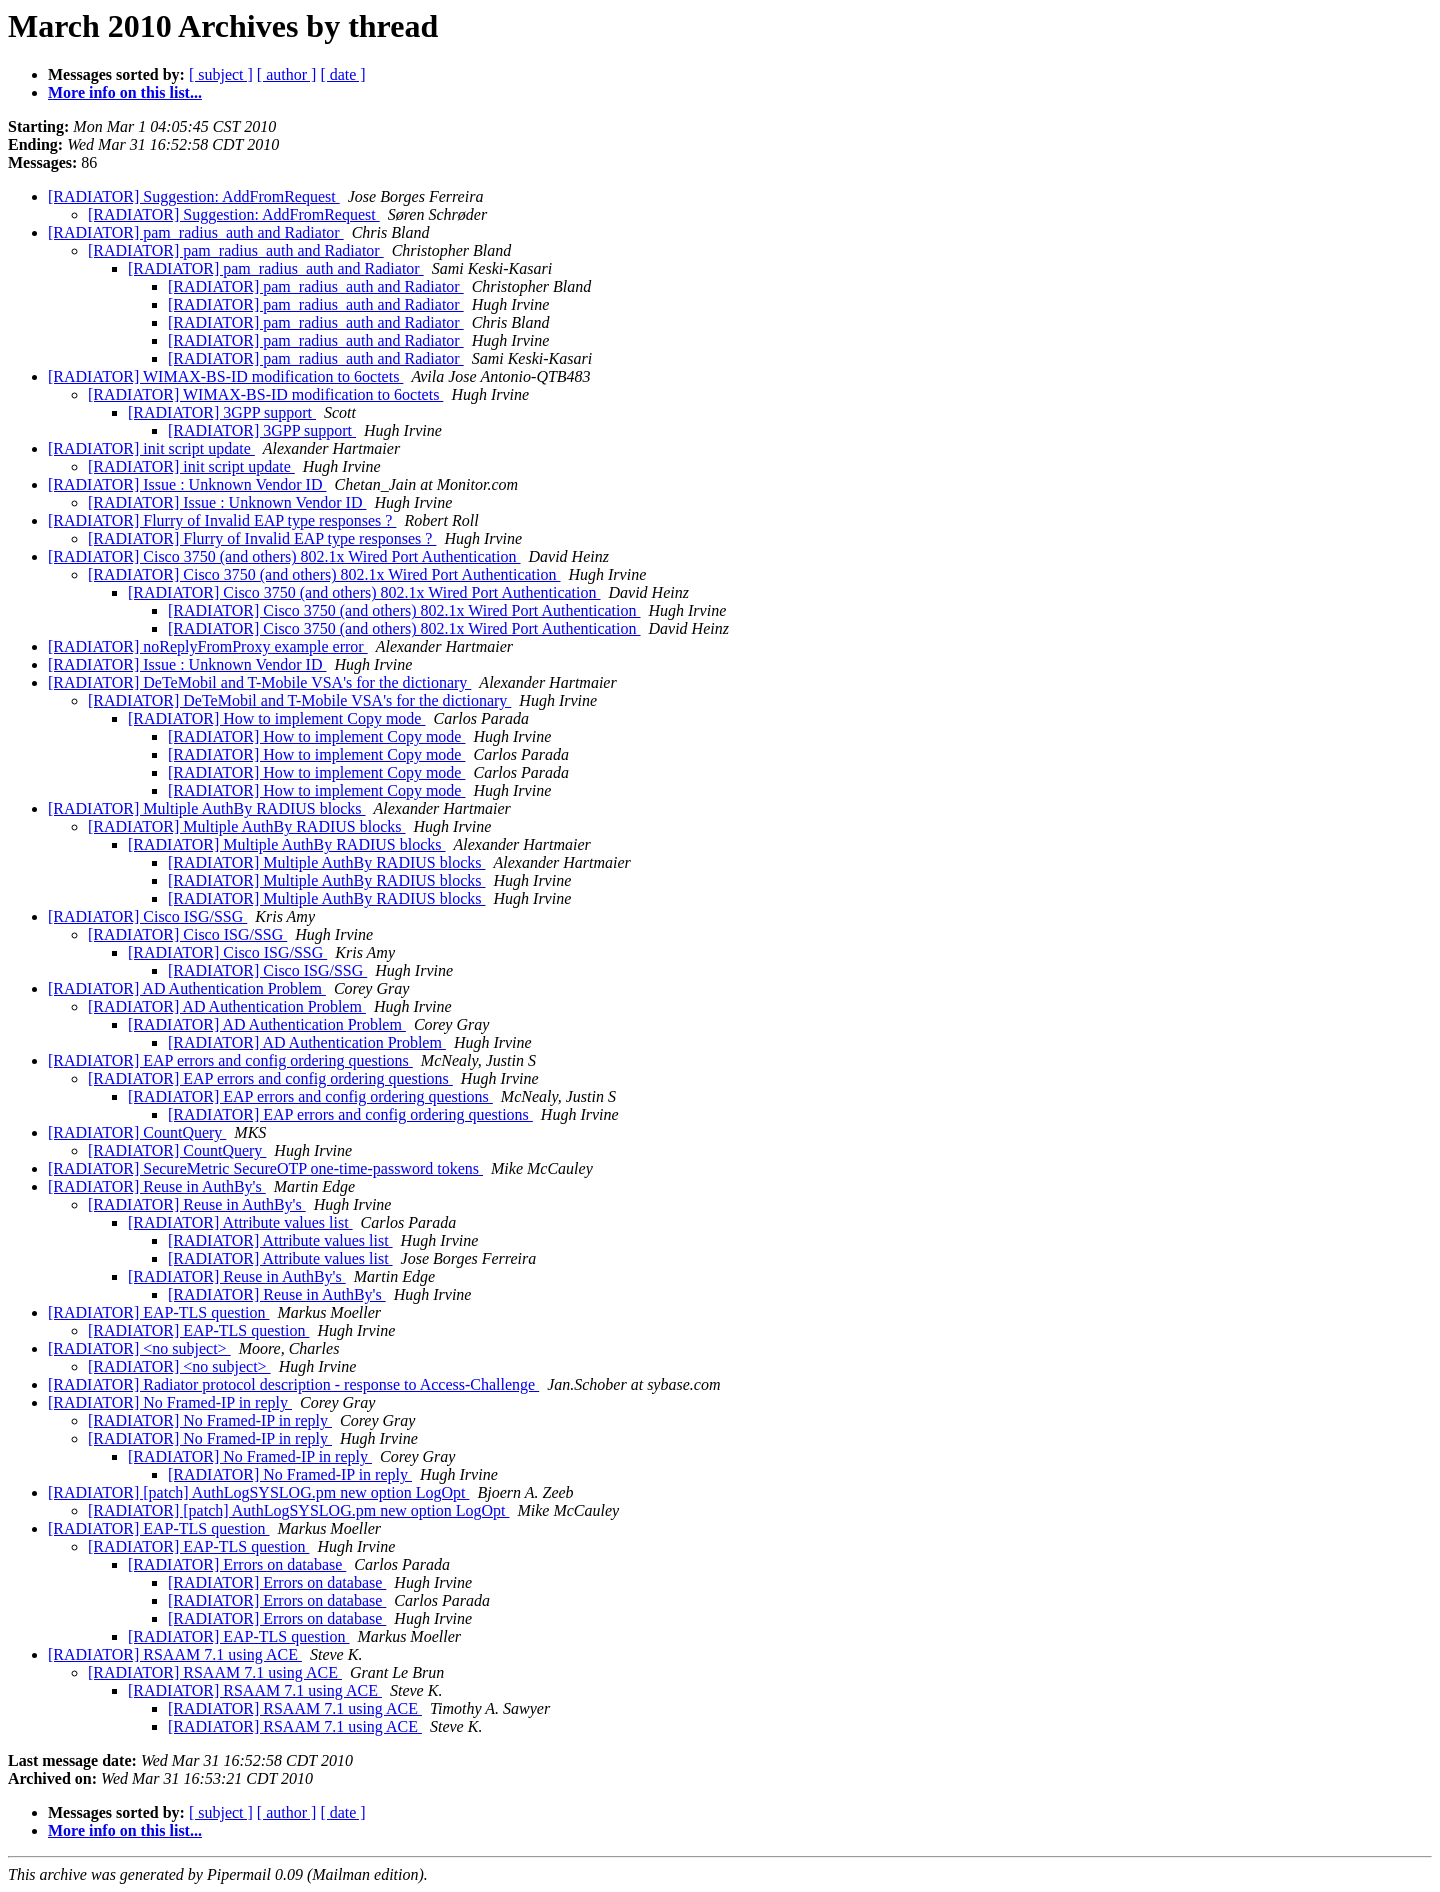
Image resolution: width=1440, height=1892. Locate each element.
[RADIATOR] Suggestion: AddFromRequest (194, 196)
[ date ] (342, 74)
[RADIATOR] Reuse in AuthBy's (157, 1186)
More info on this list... (125, 92)
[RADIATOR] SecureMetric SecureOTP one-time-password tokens (265, 1168)
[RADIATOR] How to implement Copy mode (276, 718)
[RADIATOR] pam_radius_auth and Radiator (196, 232)
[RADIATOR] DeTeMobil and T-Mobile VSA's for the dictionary (259, 682)
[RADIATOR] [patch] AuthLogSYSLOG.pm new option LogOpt (258, 1492)
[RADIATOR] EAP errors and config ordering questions (230, 1060)
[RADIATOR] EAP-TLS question (158, 1312)
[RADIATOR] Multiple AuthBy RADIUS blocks (207, 808)
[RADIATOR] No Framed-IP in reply (170, 1402)
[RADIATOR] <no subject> (139, 1348)
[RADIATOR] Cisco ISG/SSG (147, 916)
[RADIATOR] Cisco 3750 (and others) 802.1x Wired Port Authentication (284, 556)
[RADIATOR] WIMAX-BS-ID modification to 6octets (225, 376)
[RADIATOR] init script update (151, 448)
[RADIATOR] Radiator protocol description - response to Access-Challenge (293, 1384)
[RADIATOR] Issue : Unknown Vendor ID (187, 484)
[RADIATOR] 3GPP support (222, 412)
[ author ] (287, 74)
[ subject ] (221, 74)
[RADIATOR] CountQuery (137, 1132)
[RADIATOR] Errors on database (237, 1564)
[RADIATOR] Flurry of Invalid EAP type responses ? (222, 520)
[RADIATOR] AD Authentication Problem (187, 988)
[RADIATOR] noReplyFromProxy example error (208, 646)
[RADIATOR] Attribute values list (240, 1222)
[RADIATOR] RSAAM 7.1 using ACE (175, 1654)
